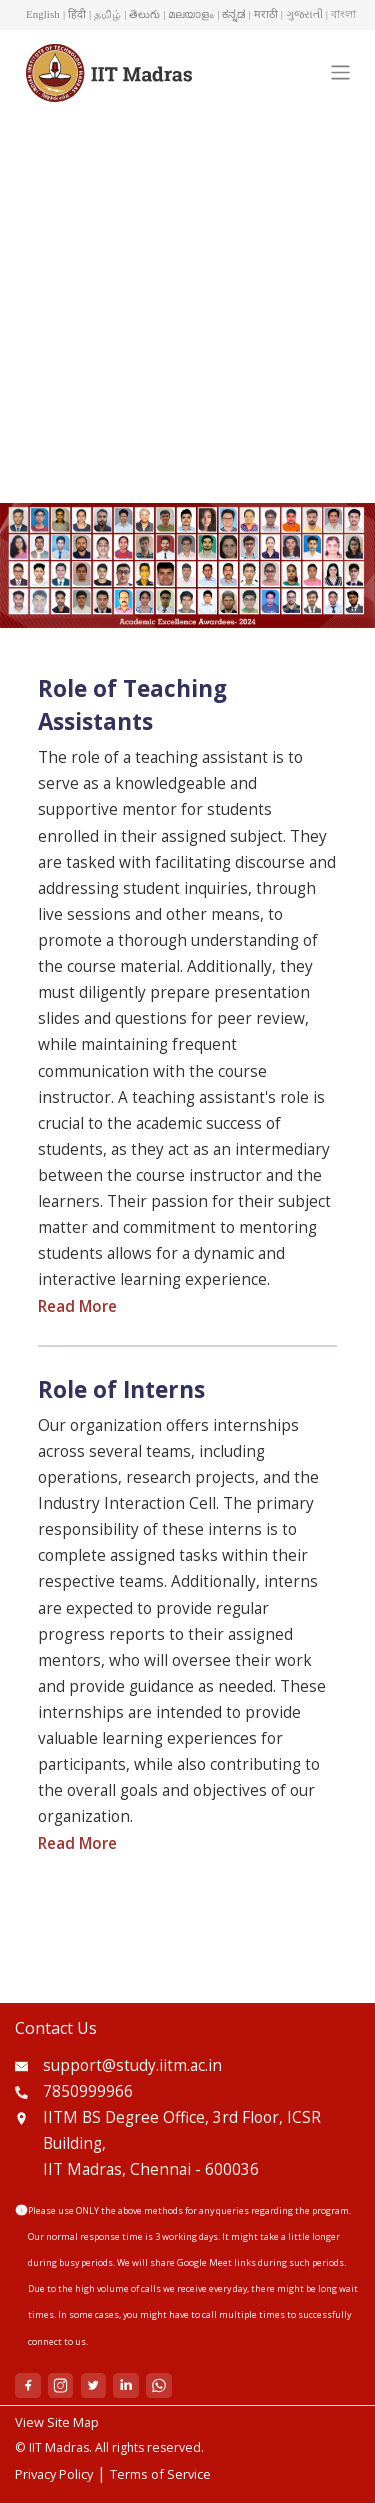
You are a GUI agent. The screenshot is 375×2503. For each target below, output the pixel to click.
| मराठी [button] (263, 14)
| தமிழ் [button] (105, 14)
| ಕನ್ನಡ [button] (231, 14)
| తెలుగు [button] (142, 14)
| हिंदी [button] (74, 14)
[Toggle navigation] (340, 72)
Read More (77, 1306)
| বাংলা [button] (341, 14)
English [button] (43, 14)
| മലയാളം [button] (188, 14)
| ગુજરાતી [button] (302, 14)
